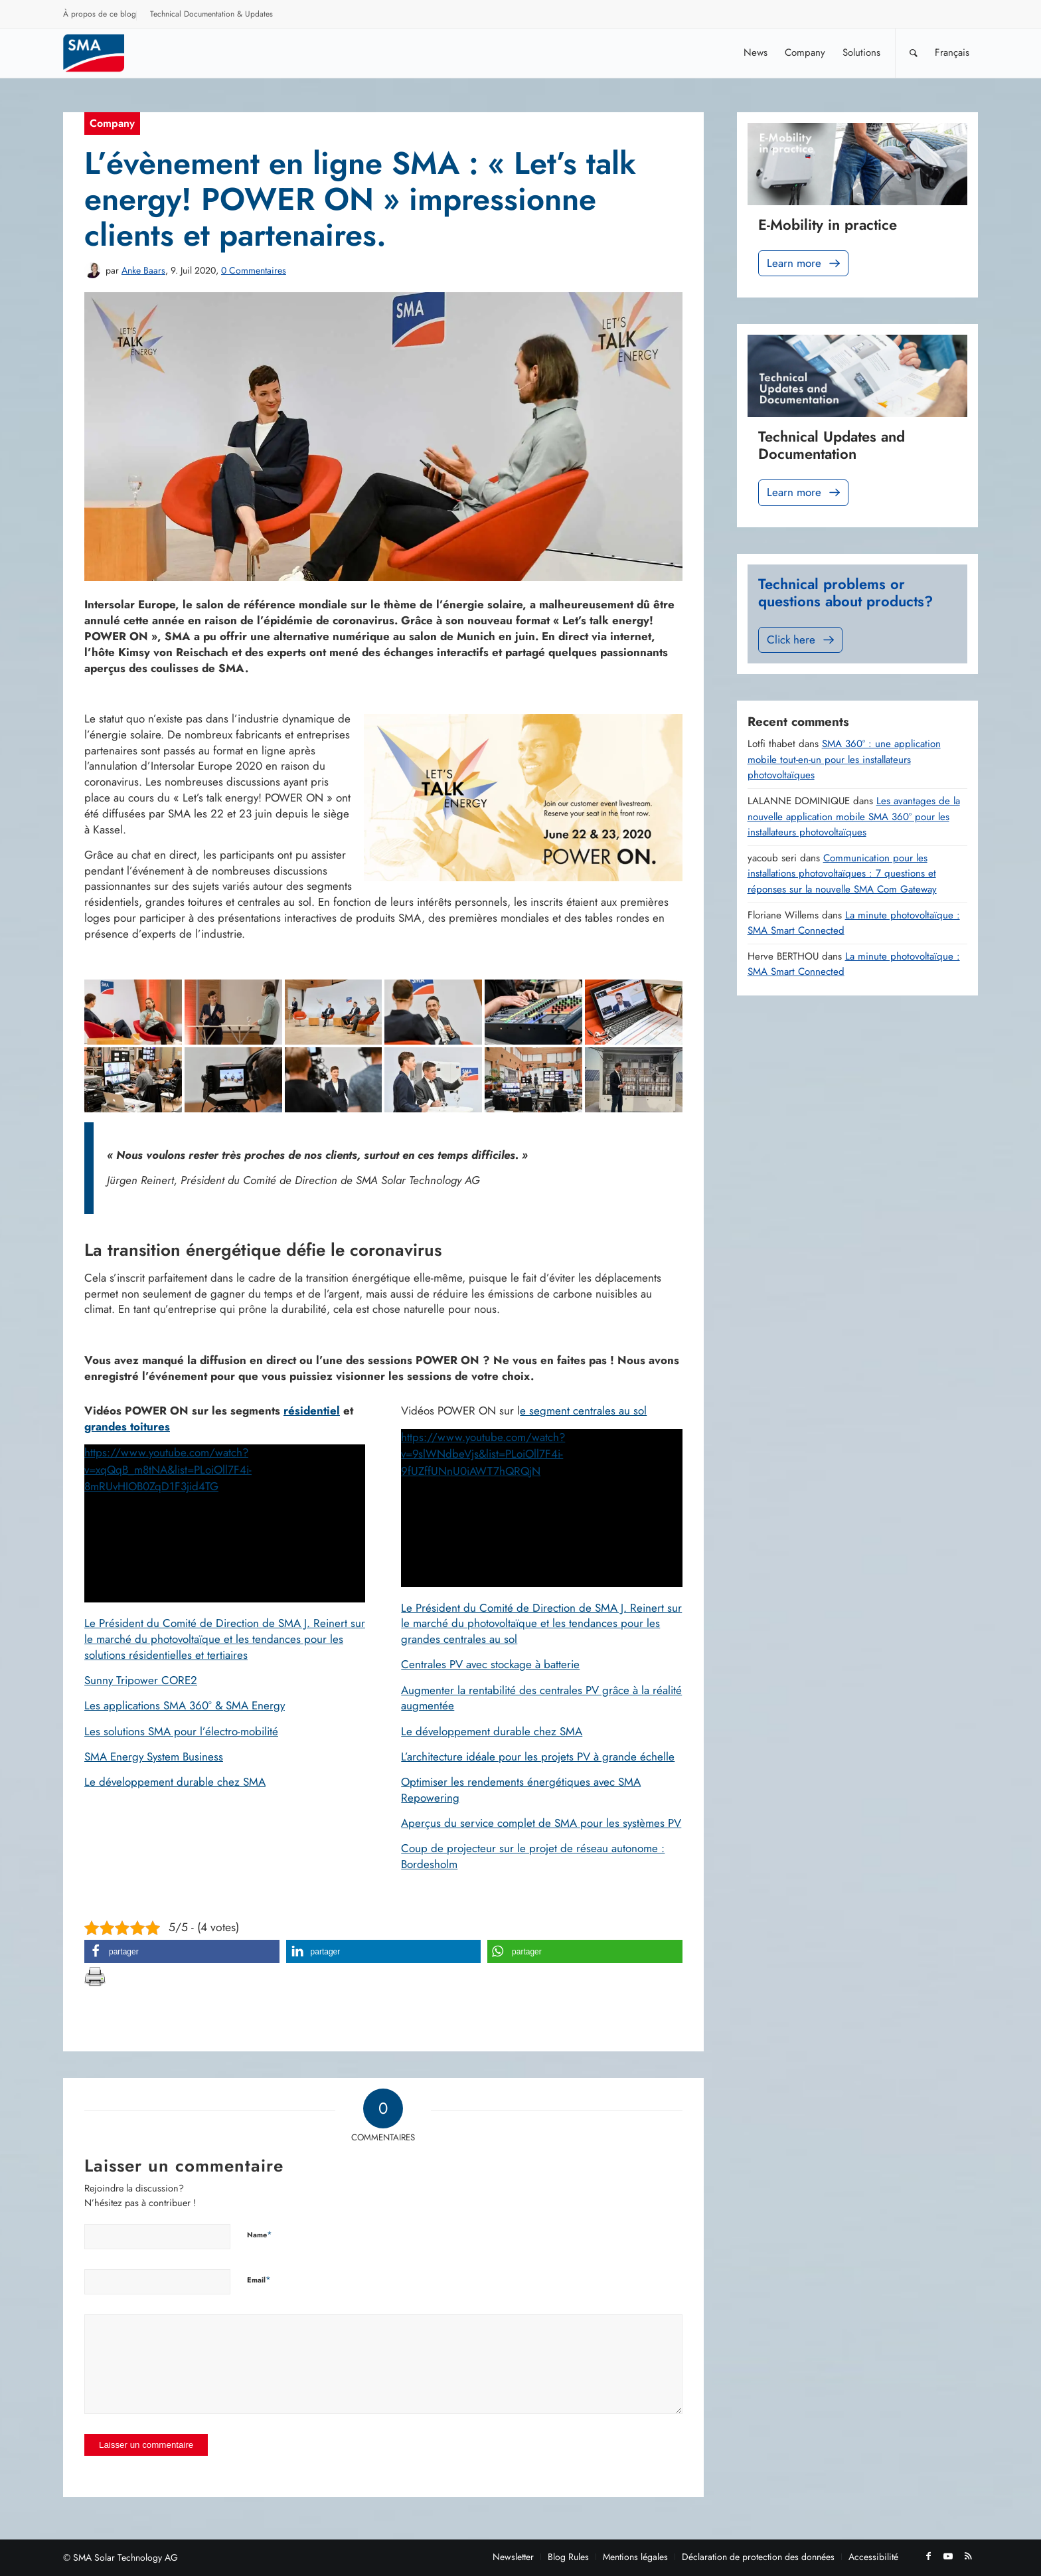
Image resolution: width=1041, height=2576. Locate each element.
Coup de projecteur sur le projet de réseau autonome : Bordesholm (533, 1856)
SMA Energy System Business (153, 1756)
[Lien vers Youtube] (948, 2556)
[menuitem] (100, 16)
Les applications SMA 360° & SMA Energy (184, 1705)
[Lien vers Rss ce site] (968, 2556)
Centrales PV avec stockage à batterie (490, 1664)
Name (259, 2234)
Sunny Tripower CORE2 (140, 1680)
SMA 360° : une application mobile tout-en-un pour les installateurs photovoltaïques (844, 759)
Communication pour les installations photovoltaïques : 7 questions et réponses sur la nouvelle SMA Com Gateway (842, 874)
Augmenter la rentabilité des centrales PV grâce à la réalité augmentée (541, 1698)
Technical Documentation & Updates (211, 14)
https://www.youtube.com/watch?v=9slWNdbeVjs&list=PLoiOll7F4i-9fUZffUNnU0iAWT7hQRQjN (483, 1454)
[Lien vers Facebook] (928, 2556)
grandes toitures (127, 1426)
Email (259, 2279)
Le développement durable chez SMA (175, 1782)
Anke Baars (143, 270)
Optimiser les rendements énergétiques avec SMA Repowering (521, 1790)
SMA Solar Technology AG (125, 2557)
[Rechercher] (913, 53)
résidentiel (311, 1410)
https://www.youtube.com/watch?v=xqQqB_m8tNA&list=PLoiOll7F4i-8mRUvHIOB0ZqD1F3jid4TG (168, 1469)
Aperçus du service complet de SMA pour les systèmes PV (541, 1823)
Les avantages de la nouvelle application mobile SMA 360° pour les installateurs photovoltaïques (854, 816)
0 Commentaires (253, 270)
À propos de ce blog (99, 14)
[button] (182, 1951)
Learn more (804, 263)
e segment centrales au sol (583, 1410)
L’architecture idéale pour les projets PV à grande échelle (538, 1756)
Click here (802, 640)
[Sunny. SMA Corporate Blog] (103, 53)
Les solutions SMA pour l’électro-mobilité (181, 1731)
